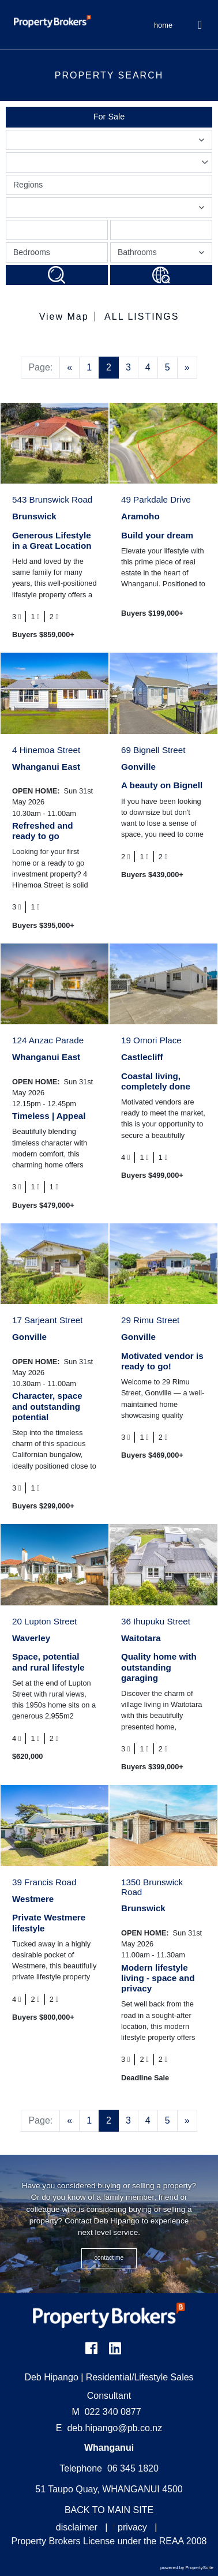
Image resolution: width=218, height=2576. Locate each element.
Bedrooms (31, 252)
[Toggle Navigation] (200, 25)
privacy (132, 2527)
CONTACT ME (109, 2258)
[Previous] (69, 368)
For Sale (109, 116)
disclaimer (76, 2527)
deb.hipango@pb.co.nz (114, 2428)
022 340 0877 (106, 2412)
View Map (64, 316)
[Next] (187, 368)
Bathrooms (163, 255)
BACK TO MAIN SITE (109, 2510)
